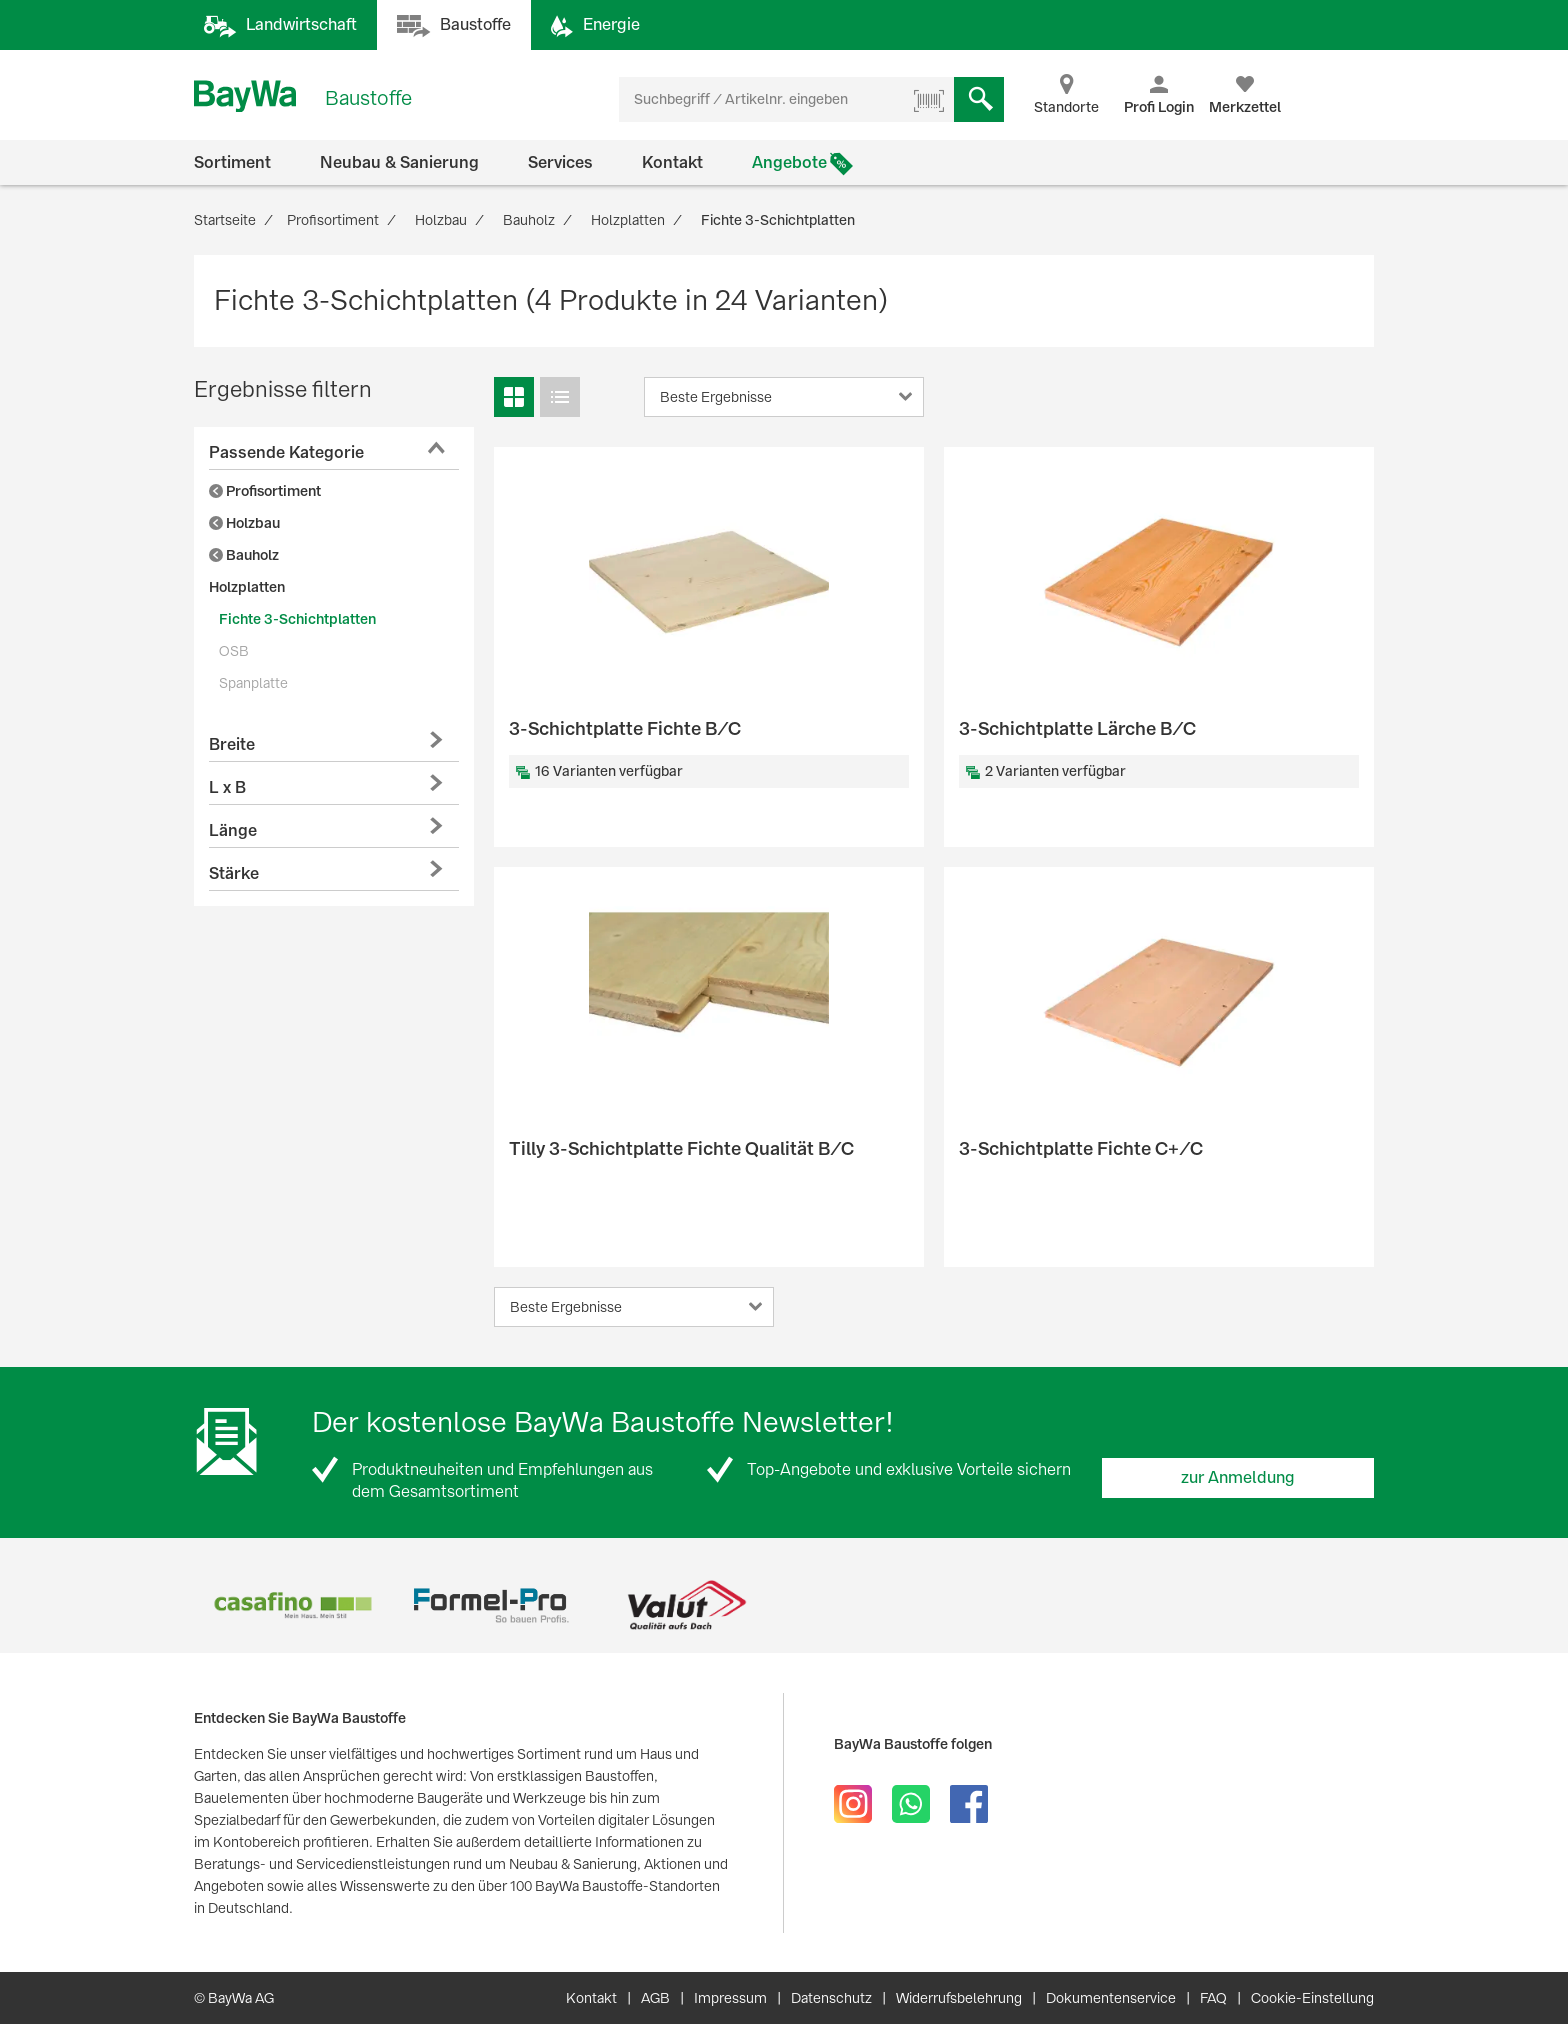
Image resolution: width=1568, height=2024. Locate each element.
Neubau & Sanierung (399, 162)
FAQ (1213, 1998)
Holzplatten (247, 587)
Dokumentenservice (1111, 1998)
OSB (234, 651)
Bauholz (244, 555)
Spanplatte (253, 683)
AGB (655, 1998)
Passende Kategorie (286, 452)
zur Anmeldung (1238, 1477)
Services (560, 162)
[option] (292, 1605)
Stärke (234, 873)
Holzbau (244, 523)
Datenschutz (831, 1998)
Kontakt (672, 162)
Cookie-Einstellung (1312, 1998)
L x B (227, 787)
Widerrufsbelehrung (959, 1998)
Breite (232, 744)
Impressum (730, 1998)
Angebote (789, 162)
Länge (233, 830)
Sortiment (232, 162)
